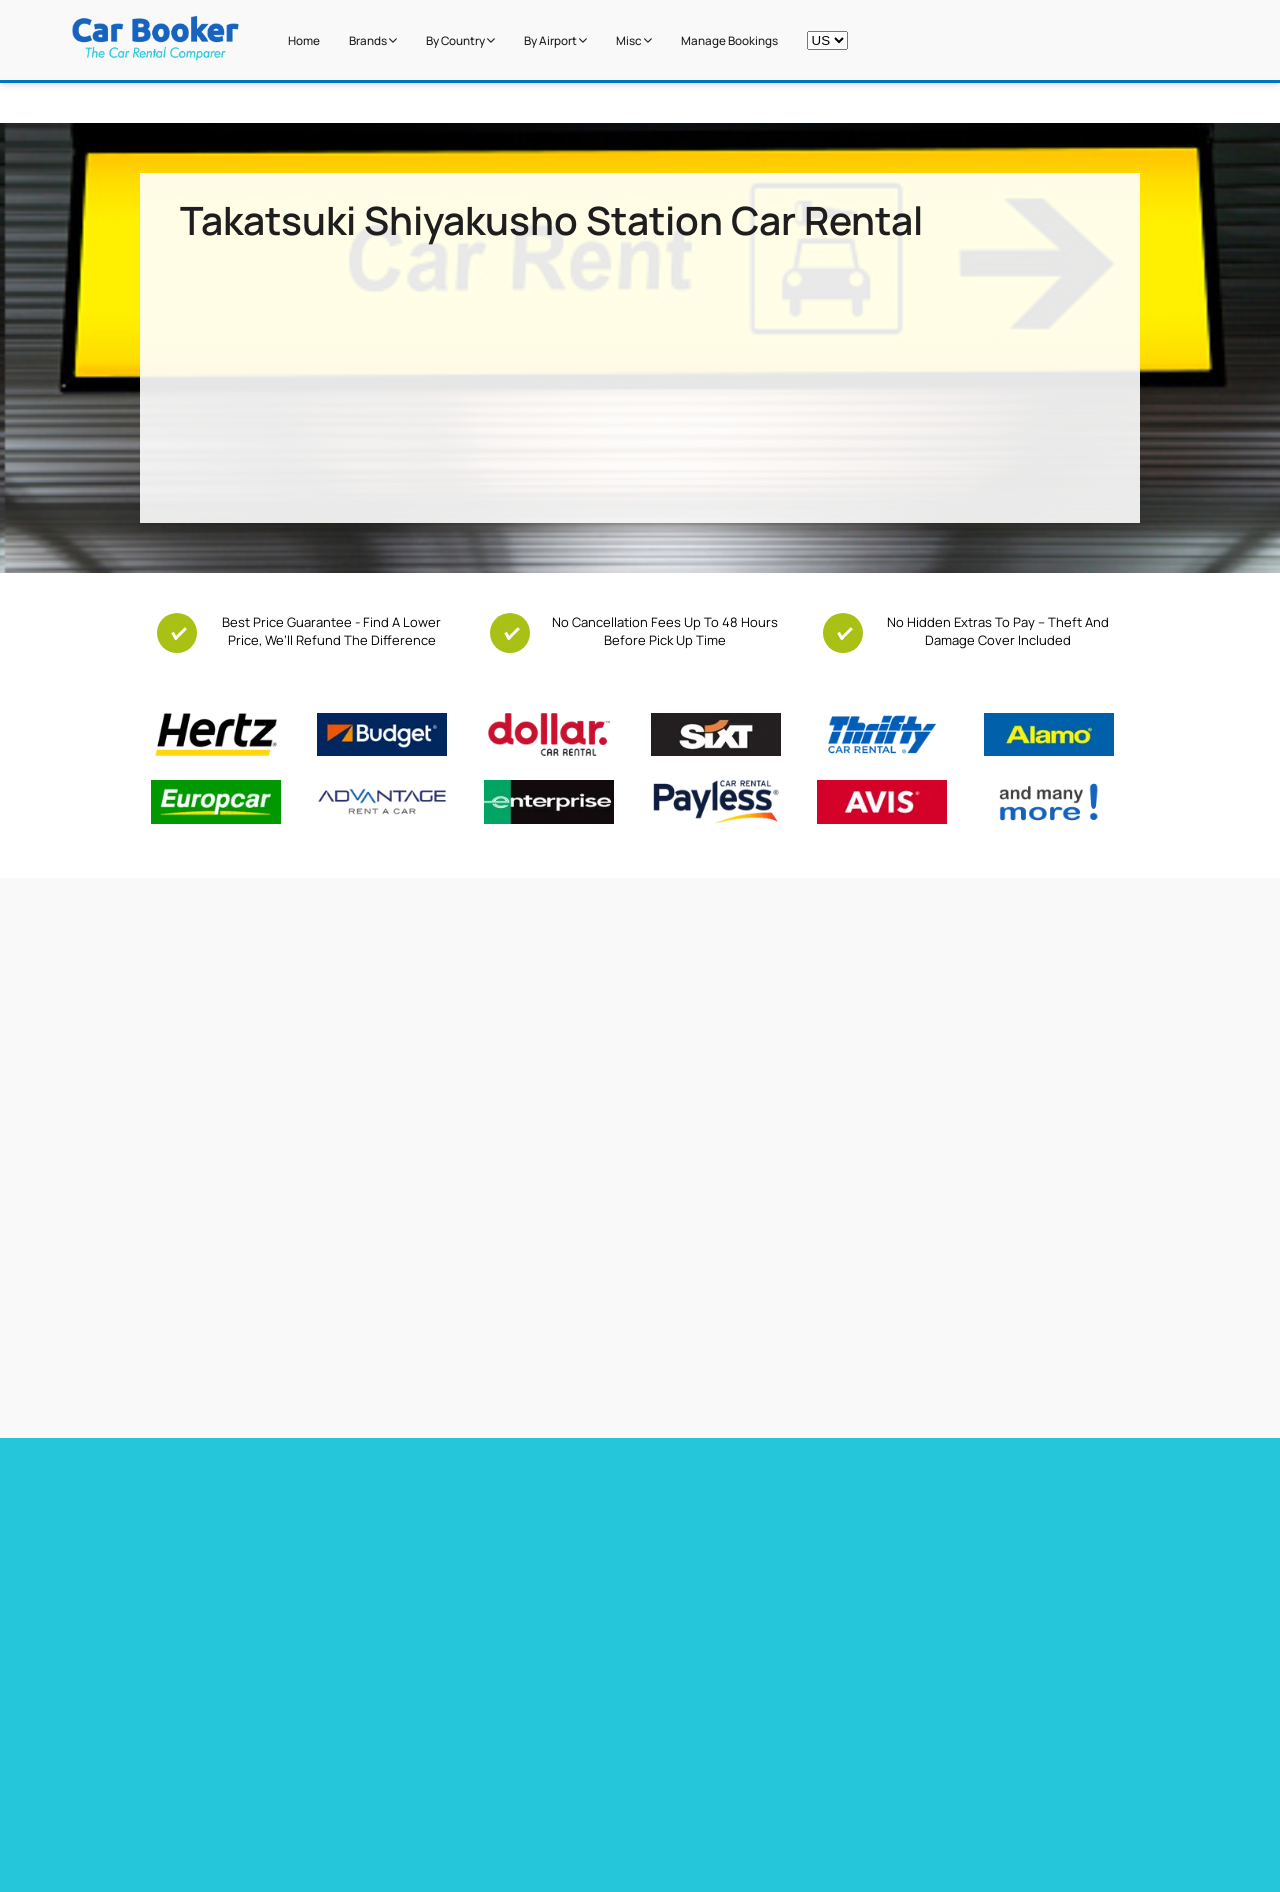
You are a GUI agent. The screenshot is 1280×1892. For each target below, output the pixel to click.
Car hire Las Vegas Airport (218, 1566)
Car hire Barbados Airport (467, 1488)
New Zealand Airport (879, 1771)
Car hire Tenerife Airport (464, 1540)
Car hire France (686, 1488)
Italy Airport (856, 1821)
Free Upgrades (250, 1771)
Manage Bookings (729, 41)
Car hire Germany (943, 1488)
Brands (373, 41)
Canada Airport (865, 1796)
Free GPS (235, 1746)
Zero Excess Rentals (266, 1821)
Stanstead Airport (567, 1771)
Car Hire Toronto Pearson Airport (240, 1514)
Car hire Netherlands (953, 1540)
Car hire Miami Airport (205, 1488)
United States (862, 1721)
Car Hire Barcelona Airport (469, 1514)
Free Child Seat (252, 1796)
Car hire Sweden (940, 1566)
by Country (460, 41)
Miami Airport (554, 1746)
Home (304, 41)
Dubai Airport (554, 1821)
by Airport (555, 41)
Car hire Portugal (691, 1540)
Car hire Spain (682, 1514)
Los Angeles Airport (571, 1796)
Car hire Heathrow (195, 1540)
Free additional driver (268, 1721)
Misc (634, 41)
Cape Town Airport (568, 1721)
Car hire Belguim (940, 1514)
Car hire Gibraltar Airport (464, 1566)
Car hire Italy (678, 1566)
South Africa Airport (878, 1746)
